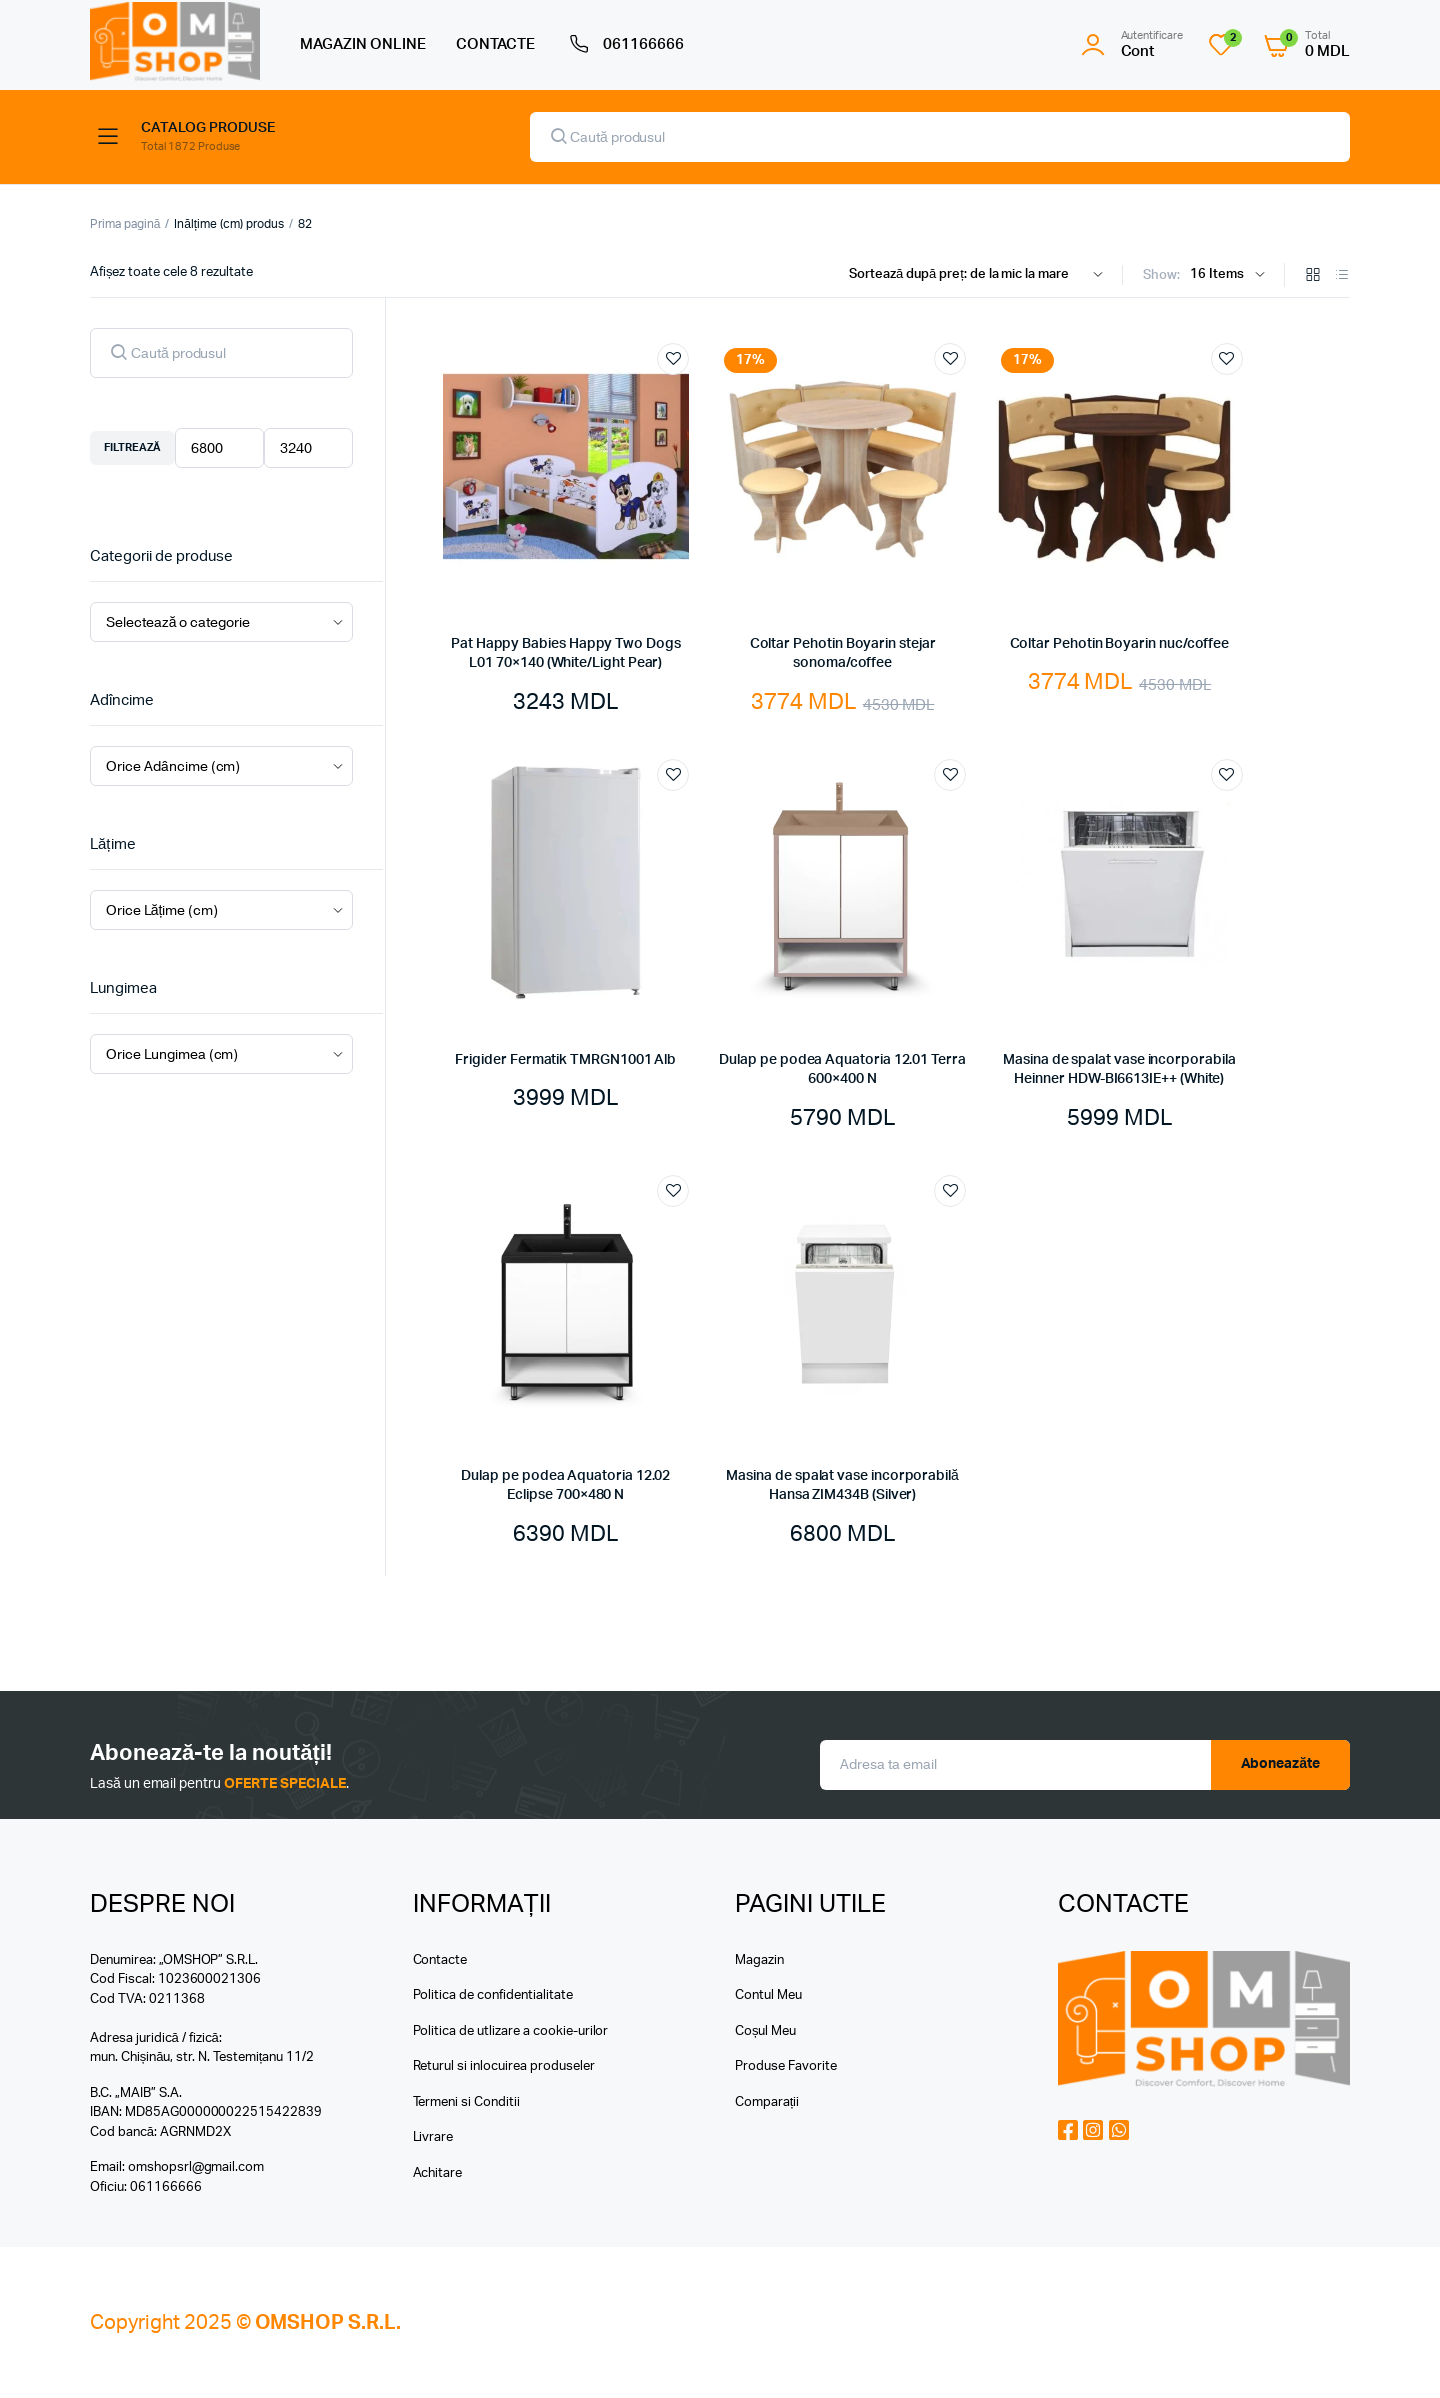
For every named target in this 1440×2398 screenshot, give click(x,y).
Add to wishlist (673, 359)
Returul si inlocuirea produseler (504, 2066)
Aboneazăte (1281, 1764)
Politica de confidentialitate (493, 1995)
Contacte (440, 1960)
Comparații (767, 2102)
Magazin (759, 1960)
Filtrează (132, 447)
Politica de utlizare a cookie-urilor (511, 2031)
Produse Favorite (786, 2066)
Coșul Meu (765, 2031)
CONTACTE (496, 44)
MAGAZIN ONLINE (363, 44)
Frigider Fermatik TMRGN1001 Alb (565, 1060)
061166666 (624, 45)
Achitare (438, 2173)
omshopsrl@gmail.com (196, 2167)
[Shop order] (980, 275)
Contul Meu (768, 1995)
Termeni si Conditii (466, 2102)
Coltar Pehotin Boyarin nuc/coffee (1120, 644)
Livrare (433, 2137)
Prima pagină (125, 224)
